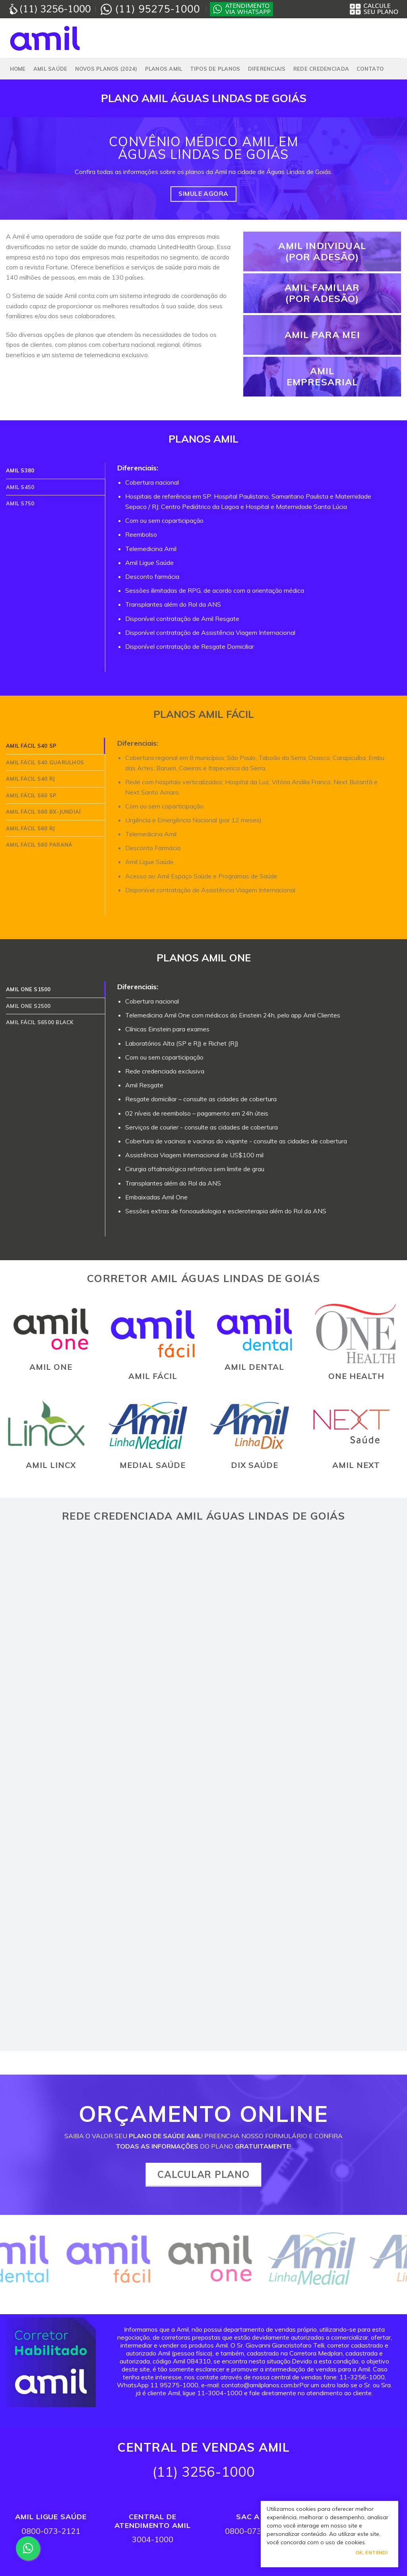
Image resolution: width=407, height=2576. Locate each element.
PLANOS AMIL (163, 69)
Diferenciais (267, 69)
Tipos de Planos (215, 69)
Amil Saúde (50, 69)
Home (18, 69)
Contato (370, 69)
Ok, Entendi (371, 2552)
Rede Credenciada (321, 69)
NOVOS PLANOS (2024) (106, 69)
